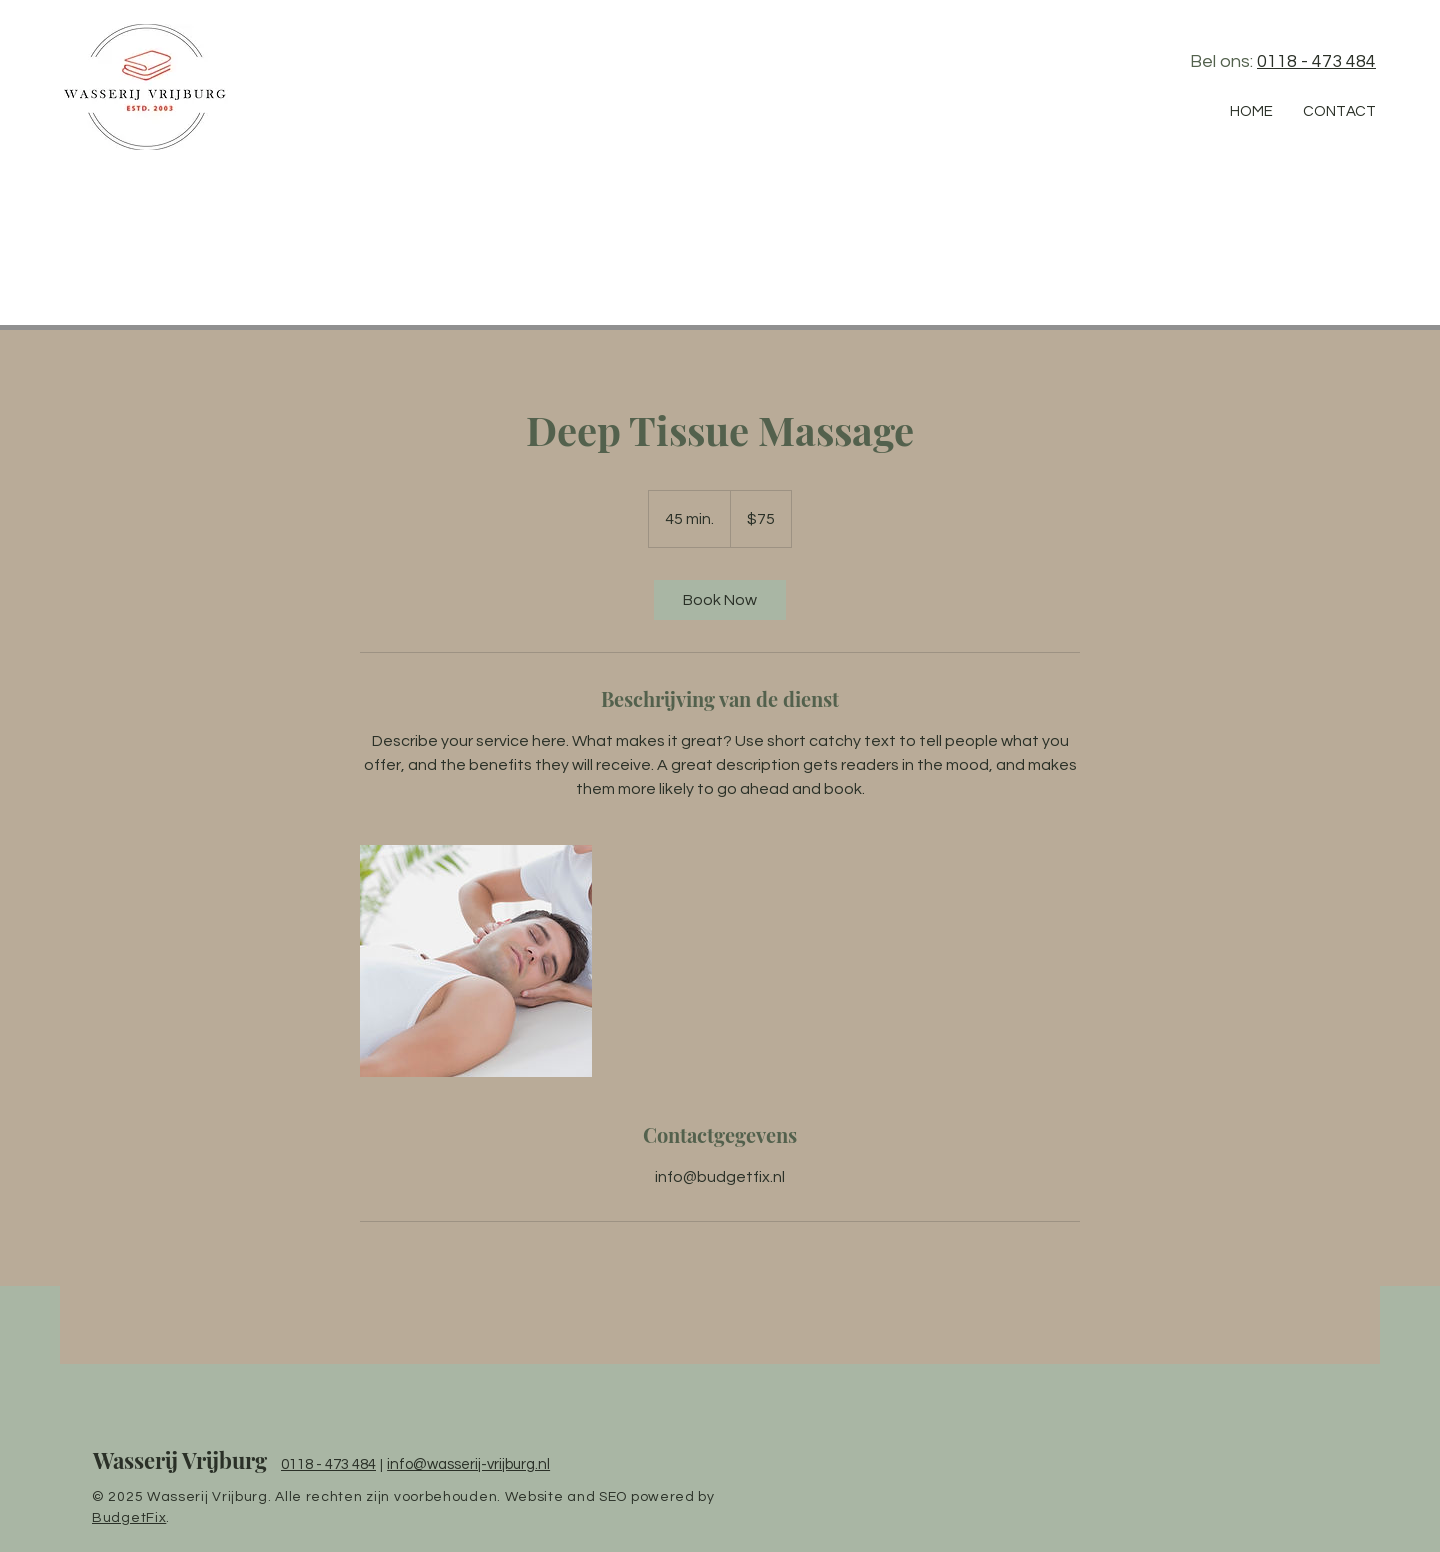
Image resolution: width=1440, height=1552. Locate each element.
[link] (720, 600)
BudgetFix (129, 1518)
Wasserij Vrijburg (180, 1460)
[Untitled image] (476, 961)
